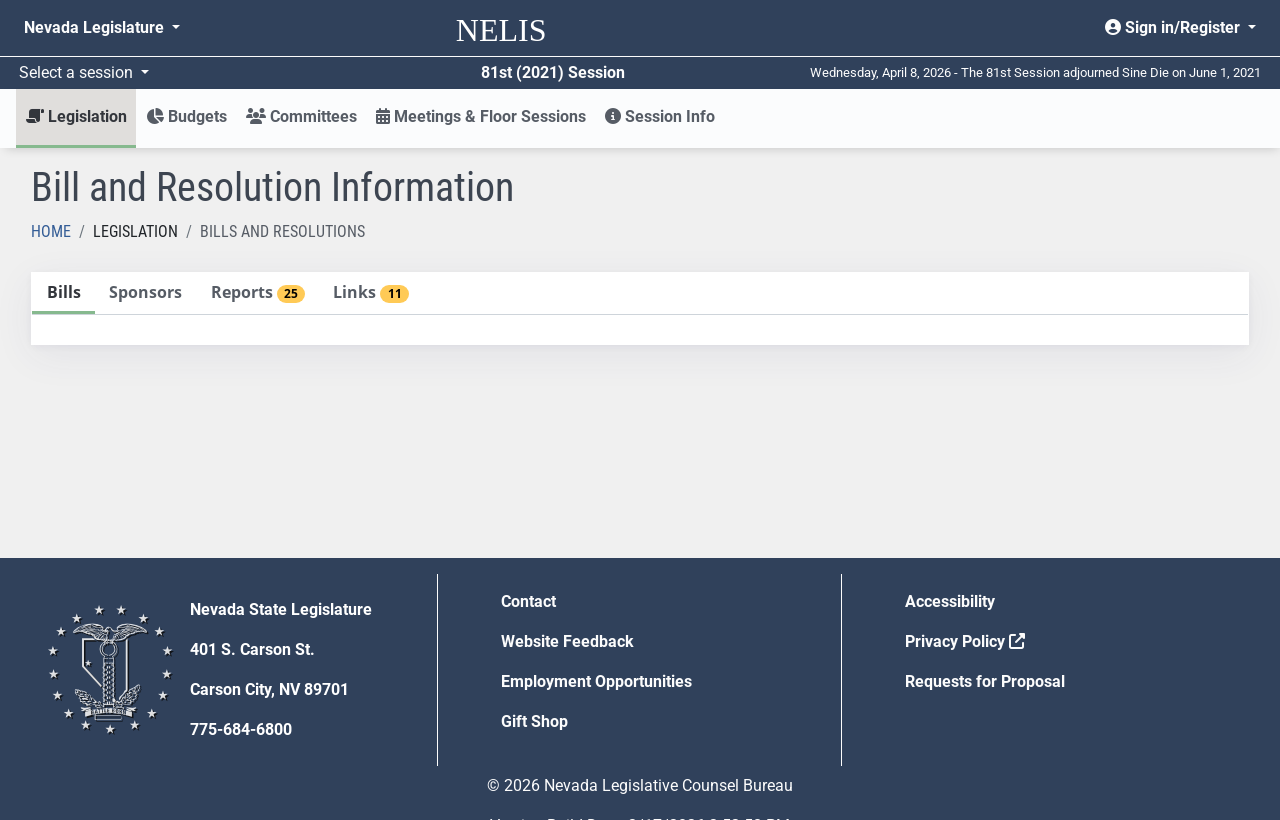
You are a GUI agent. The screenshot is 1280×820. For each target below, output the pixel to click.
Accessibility (950, 601)
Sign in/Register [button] (1174, 27)
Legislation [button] (76, 116)
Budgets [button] (186, 116)
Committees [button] (301, 116)
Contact (528, 601)
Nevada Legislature (96, 27)
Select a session (78, 72)
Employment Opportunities (596, 681)
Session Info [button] (660, 116)
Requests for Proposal (985, 681)
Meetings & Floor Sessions (481, 116)
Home (51, 231)
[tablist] (640, 308)
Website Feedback (567, 641)
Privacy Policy (965, 641)
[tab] (63, 293)
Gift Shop (534, 721)
